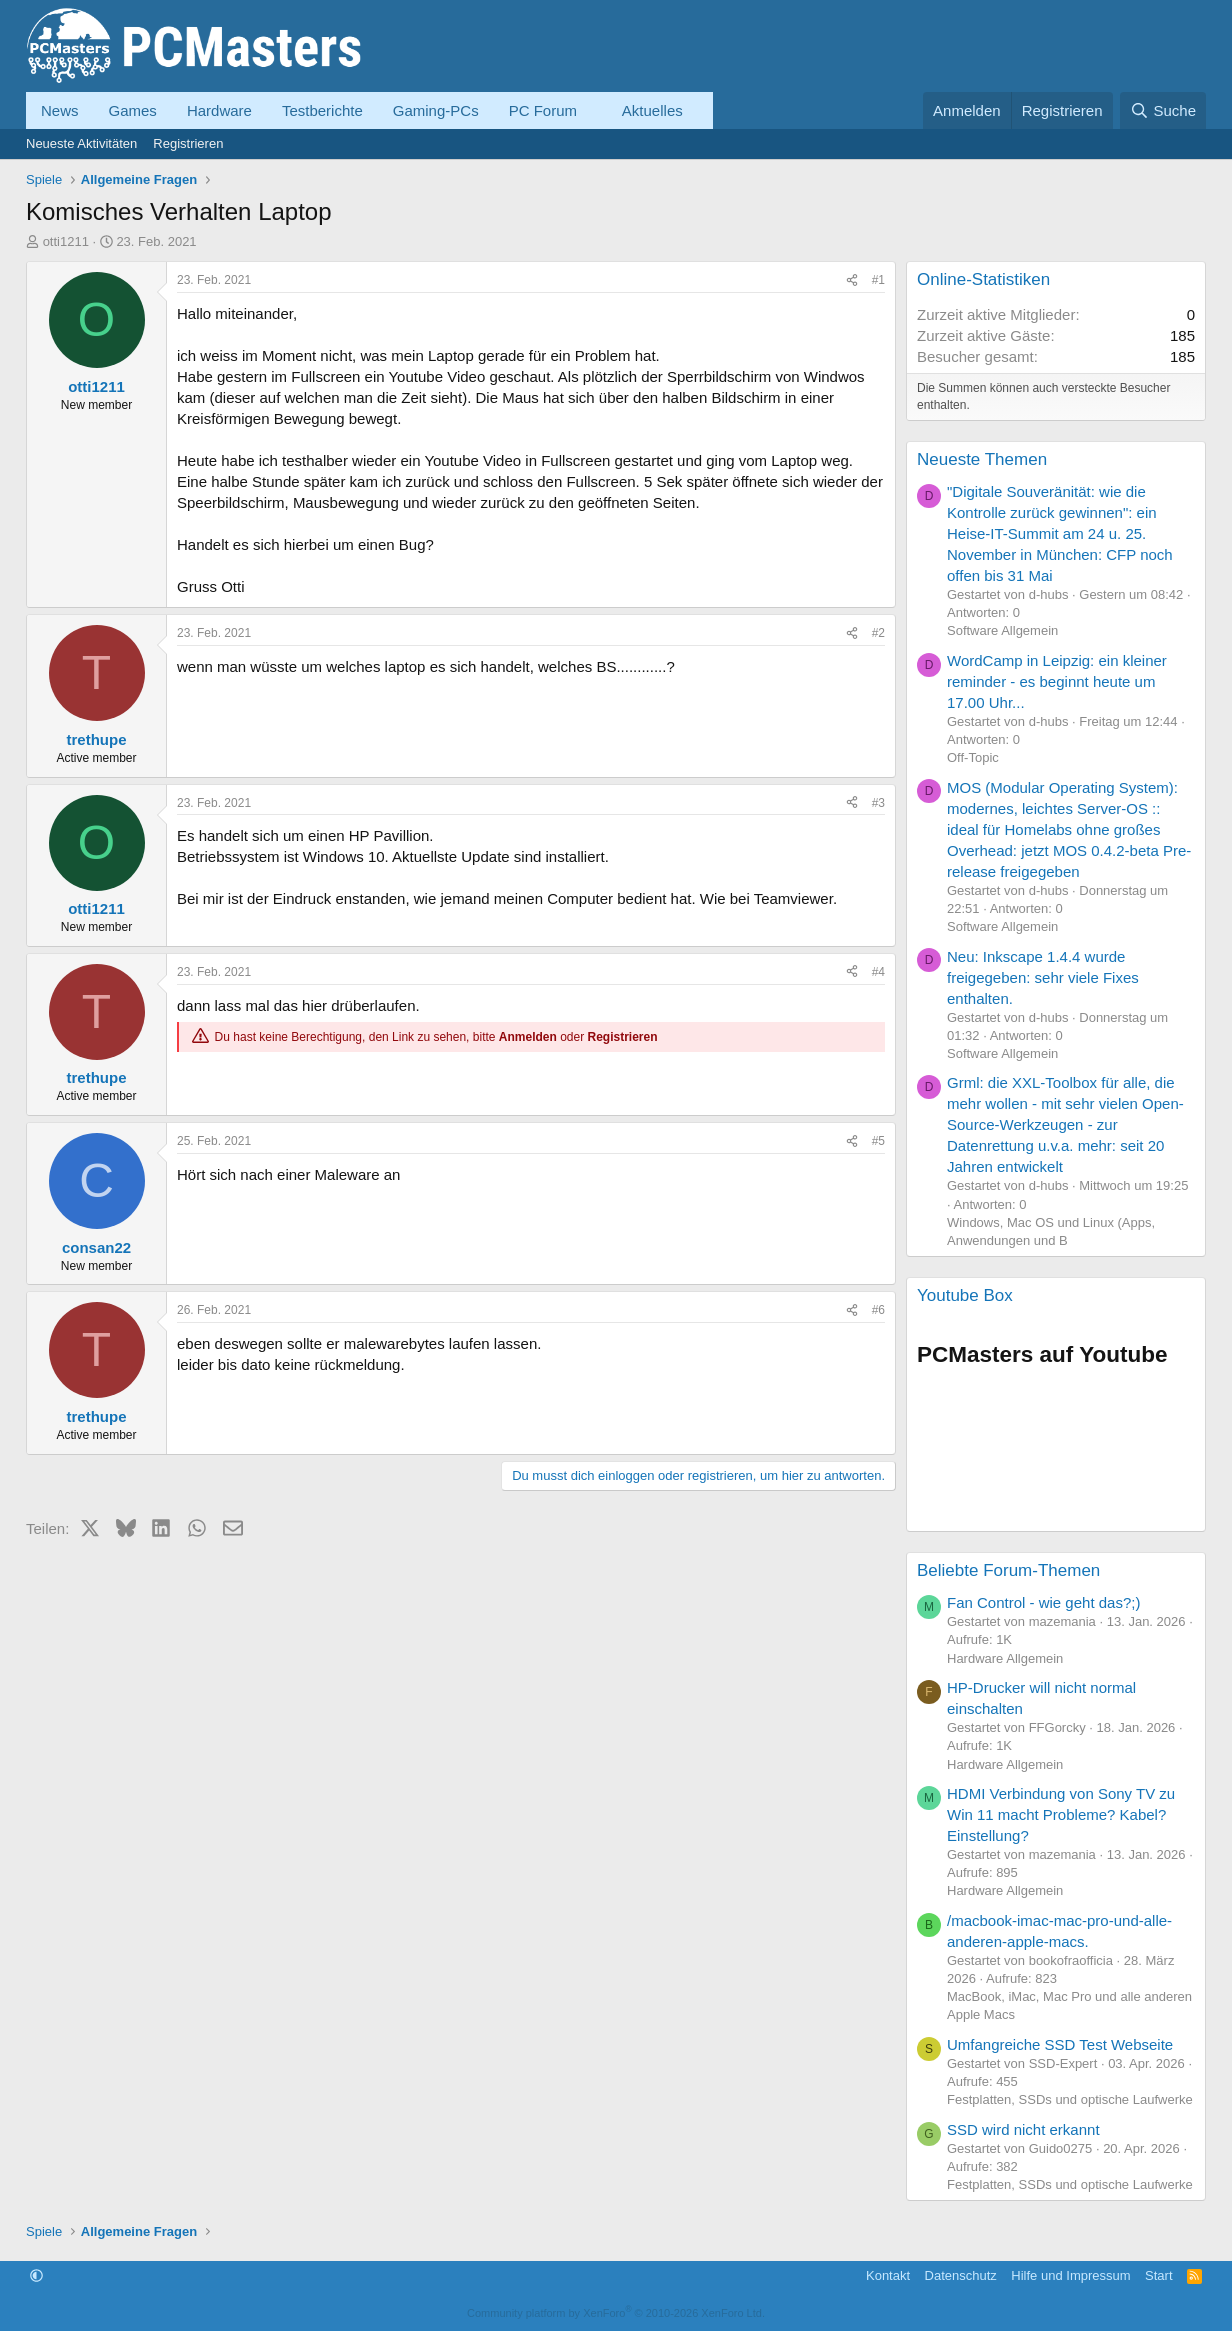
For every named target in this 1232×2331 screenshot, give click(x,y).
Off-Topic (973, 757)
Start (1158, 2275)
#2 (878, 633)
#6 (878, 1310)
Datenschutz (961, 2275)
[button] (593, 110)
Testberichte (322, 110)
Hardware (219, 110)
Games (133, 110)
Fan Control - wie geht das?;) (1043, 1602)
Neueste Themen (982, 459)
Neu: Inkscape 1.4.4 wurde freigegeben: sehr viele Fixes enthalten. (1043, 977)
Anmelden (528, 1037)
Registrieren (188, 143)
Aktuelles (652, 110)
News (60, 110)
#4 (878, 972)
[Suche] (1163, 110)
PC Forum (543, 110)
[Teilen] (852, 280)
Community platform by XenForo (616, 2313)
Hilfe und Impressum (1070, 2275)
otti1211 (66, 241)
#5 (878, 1141)
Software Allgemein (1002, 630)
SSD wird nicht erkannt (1023, 2129)
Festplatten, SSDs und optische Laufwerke (1070, 2099)
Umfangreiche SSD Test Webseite (1060, 2044)
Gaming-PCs (436, 110)
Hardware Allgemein (1005, 1658)
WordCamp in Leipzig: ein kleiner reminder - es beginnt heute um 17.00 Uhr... (1057, 681)
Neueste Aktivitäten (81, 143)
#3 (878, 803)
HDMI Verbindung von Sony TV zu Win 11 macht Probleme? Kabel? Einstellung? (1061, 1814)
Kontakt (888, 2275)
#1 (878, 280)
